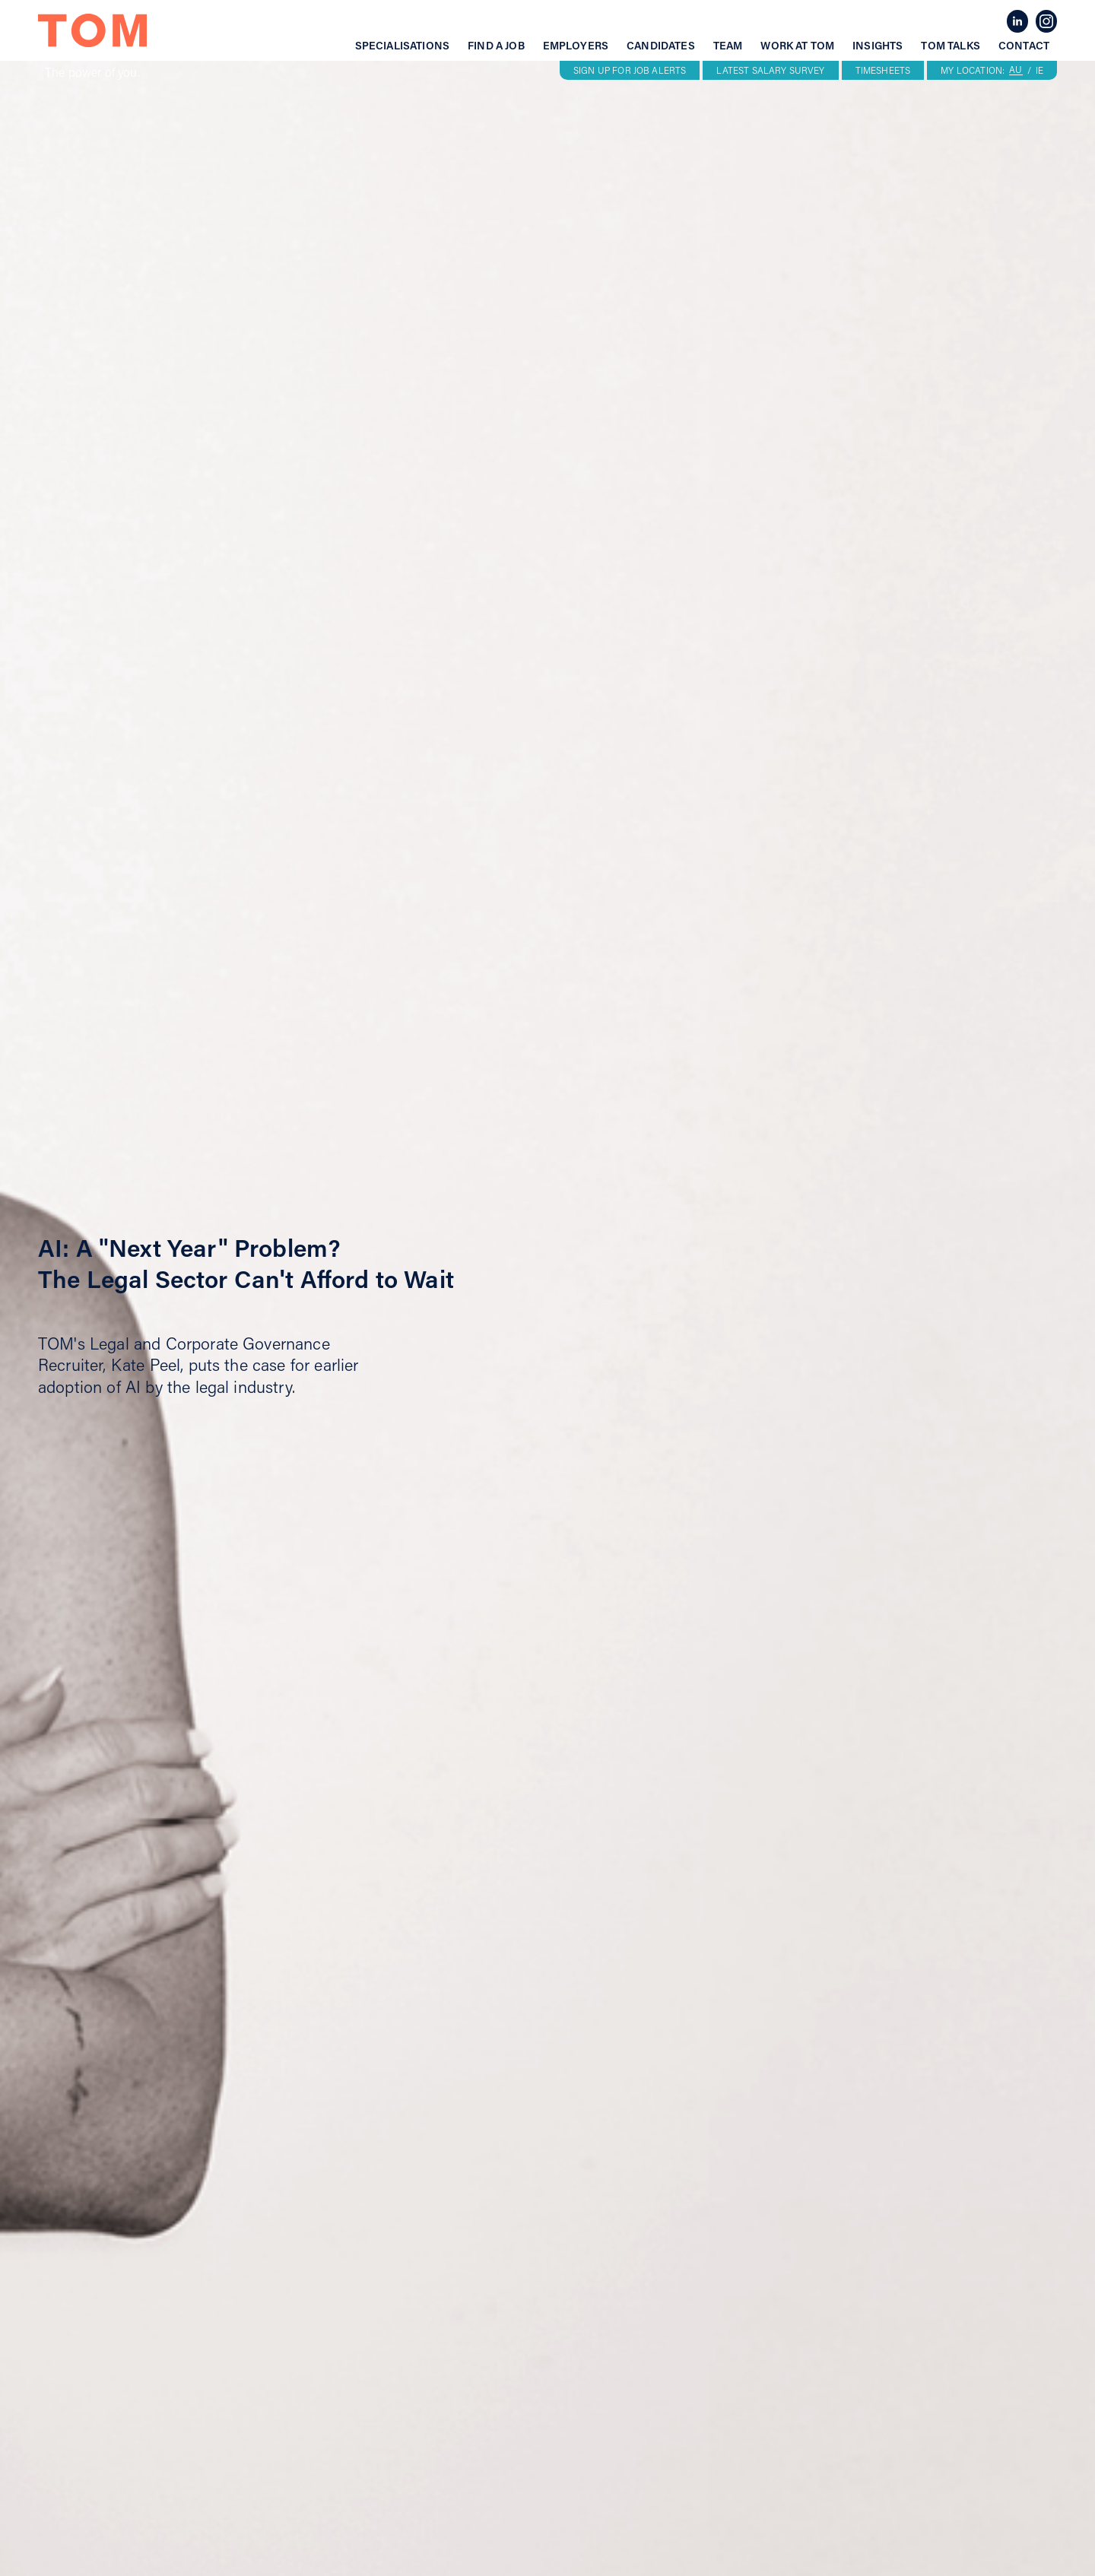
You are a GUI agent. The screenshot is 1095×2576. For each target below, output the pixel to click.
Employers (575, 45)
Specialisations (402, 45)
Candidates (661, 45)
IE (1039, 70)
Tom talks (950, 45)
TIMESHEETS (883, 70)
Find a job (496, 45)
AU (1015, 70)
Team (728, 45)
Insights (877, 45)
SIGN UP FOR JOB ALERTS (630, 70)
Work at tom (797, 45)
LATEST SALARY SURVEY (770, 70)
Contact (1023, 45)
